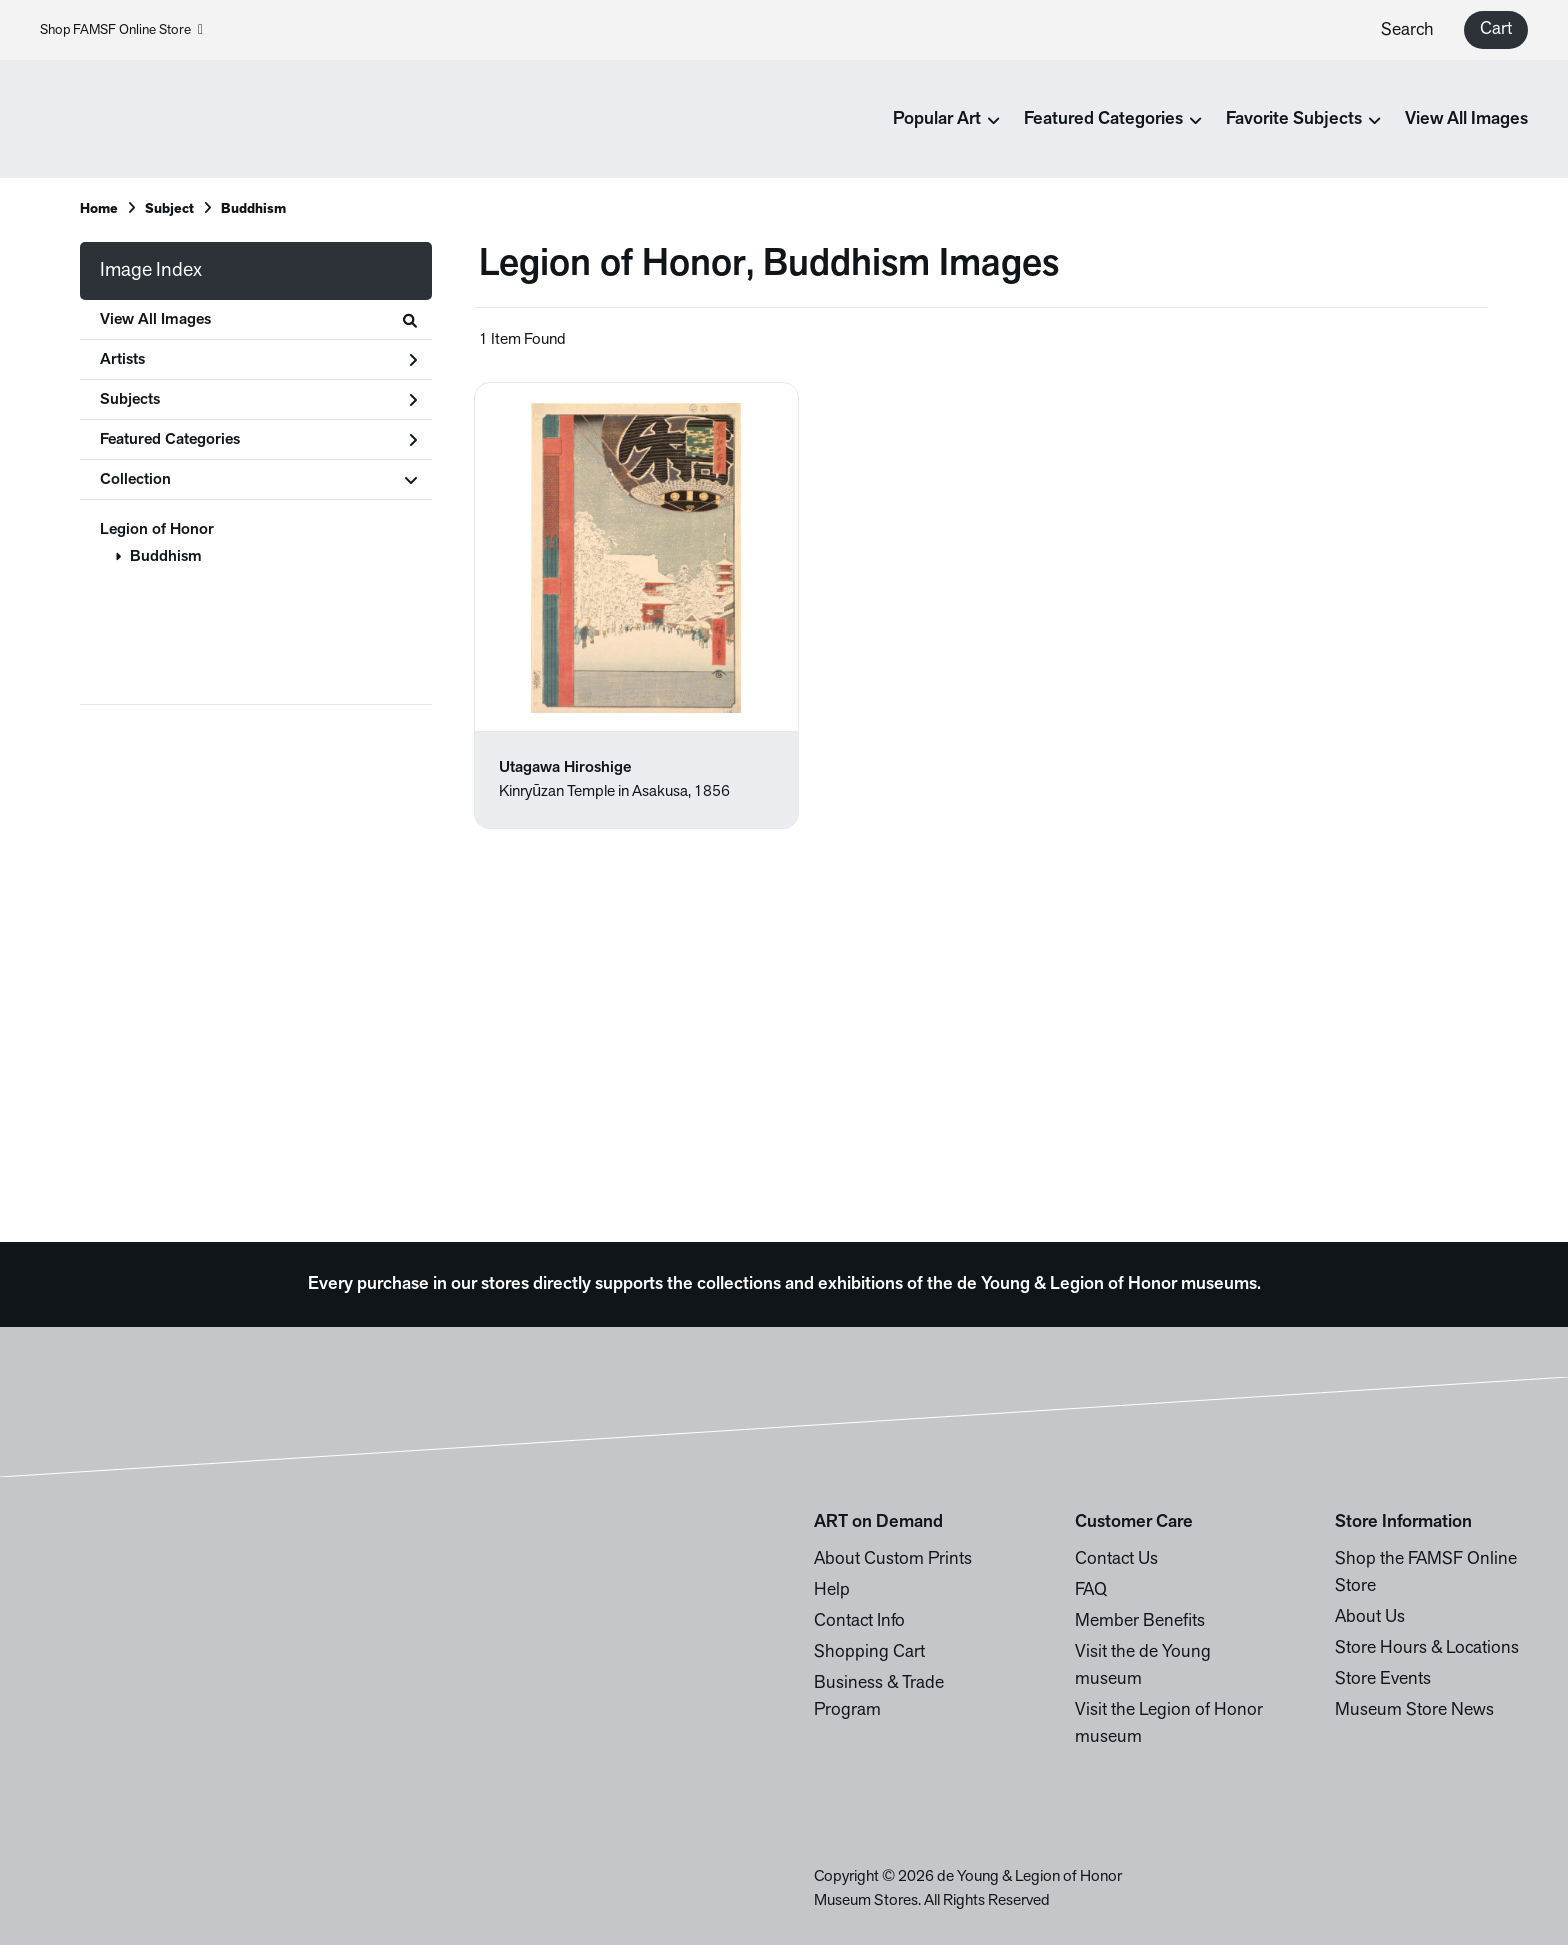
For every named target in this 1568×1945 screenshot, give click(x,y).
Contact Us (1116, 1559)
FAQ (1091, 1590)
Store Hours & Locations (1427, 1648)
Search (1407, 30)
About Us (1370, 1617)
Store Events (1383, 1679)
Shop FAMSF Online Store (121, 30)
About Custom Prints (893, 1559)
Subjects (258, 400)
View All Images (1466, 119)
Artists (258, 360)
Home (99, 209)
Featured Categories (258, 440)
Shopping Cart (869, 1652)
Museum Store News (1414, 1710)
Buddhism (166, 557)
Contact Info (859, 1621)
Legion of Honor (157, 530)
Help (832, 1590)
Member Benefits (1140, 1621)
